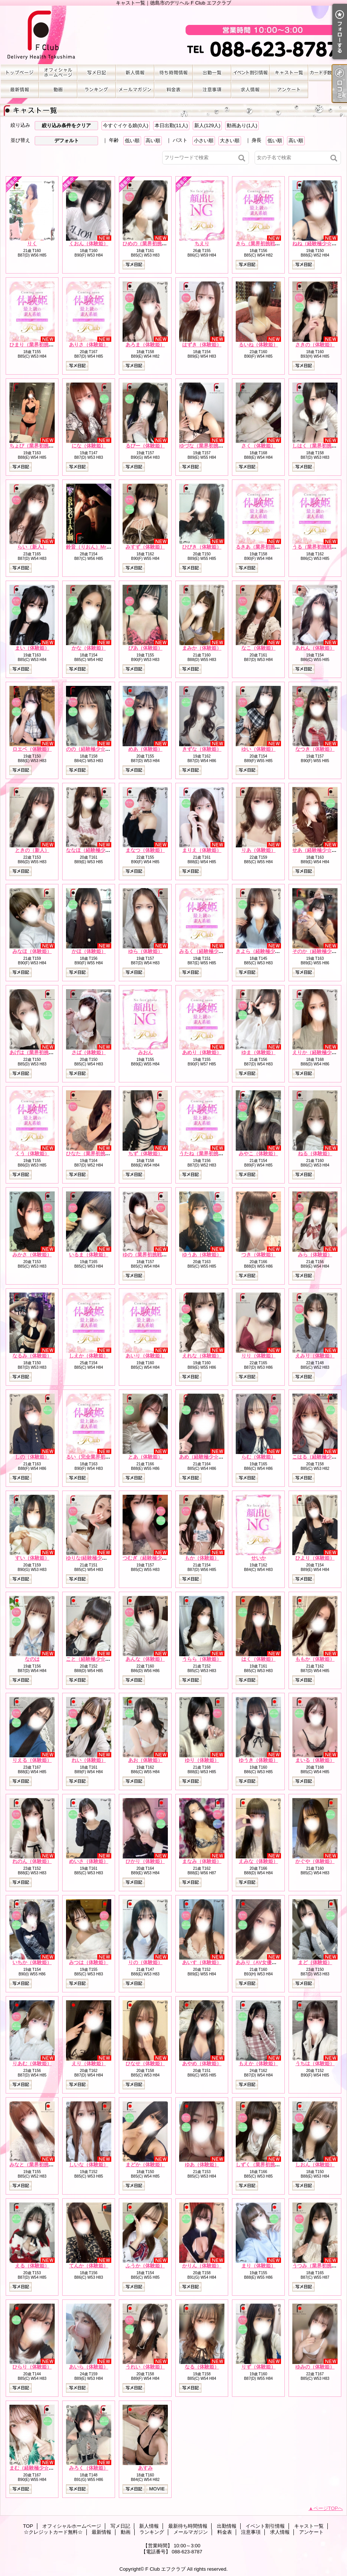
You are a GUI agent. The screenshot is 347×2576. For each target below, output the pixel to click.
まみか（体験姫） (201, 648)
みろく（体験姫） (88, 2468)
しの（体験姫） (32, 1457)
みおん (145, 1052)
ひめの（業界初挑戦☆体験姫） (157, 243)
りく (32, 243)
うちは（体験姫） (315, 2063)
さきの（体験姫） (315, 344)
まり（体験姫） (258, 2266)
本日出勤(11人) (171, 125)
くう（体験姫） (32, 1153)
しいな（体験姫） (88, 2164)
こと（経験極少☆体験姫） (95, 1659)
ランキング (96, 89)
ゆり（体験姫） (202, 1760)
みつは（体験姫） (88, 1962)
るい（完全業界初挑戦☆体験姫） (103, 1457)
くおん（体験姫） (88, 243)
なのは (32, 1659)
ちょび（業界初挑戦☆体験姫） (43, 446)
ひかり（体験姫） (145, 1861)
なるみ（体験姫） (32, 1356)
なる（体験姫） (202, 2367)
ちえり (202, 243)
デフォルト (66, 140)
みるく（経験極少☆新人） (208, 951)
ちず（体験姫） (145, 1153)
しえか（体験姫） (88, 1356)
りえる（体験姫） (32, 1760)
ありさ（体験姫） (88, 344)
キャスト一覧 (289, 72)
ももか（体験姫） (315, 1659)
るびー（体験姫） (145, 446)
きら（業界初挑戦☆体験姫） (267, 243)
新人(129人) (207, 125)
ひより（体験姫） (315, 1558)
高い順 (153, 140)
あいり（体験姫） (145, 1356)
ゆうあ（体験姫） (201, 1254)
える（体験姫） (32, 2266)
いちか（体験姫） (32, 1962)
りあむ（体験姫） (32, 2063)
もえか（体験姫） (258, 2063)
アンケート (289, 89)
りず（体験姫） (258, 2367)
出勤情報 (212, 72)
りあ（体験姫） (258, 850)
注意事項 (212, 89)
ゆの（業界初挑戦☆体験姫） (154, 1254)
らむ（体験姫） (258, 1457)
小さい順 (203, 140)
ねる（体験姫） (315, 1153)
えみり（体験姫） (315, 1356)
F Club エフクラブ (165, 2569)
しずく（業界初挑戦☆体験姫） (270, 2164)
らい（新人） (32, 547)
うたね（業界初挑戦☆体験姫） (213, 1153)
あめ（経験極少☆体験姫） (208, 1457)
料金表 (173, 89)
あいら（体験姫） (88, 2367)
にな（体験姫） (89, 446)
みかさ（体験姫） (32, 1254)
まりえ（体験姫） (201, 850)
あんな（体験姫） (145, 1659)
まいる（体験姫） (315, 1760)
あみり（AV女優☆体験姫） (266, 1962)
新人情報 (135, 72)
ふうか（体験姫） (145, 2266)
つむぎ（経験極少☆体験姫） (154, 1558)
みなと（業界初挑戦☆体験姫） (43, 2164)
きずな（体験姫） (201, 749)
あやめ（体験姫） (201, 2063)
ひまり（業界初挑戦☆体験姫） (43, 344)
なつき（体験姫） (315, 749)
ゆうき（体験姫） (258, 1760)
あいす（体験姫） (201, 1962)
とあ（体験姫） (145, 1457)
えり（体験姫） (89, 2063)
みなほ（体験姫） (32, 951)
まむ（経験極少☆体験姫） (38, 2468)
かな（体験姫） (89, 648)
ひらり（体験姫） (32, 2367)
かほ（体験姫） (89, 951)
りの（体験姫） (145, 1962)
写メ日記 (96, 72)
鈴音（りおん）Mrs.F (90, 547)
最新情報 (19, 89)
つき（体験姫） (258, 1254)
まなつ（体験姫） (145, 850)
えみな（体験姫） (258, 1861)
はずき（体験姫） (201, 344)
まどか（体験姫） (145, 2164)
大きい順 (230, 140)
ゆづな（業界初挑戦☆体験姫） (213, 446)
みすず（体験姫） (145, 547)
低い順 (132, 140)
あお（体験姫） (145, 1760)
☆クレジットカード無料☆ (327, 72)
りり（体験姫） (258, 1356)
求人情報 (250, 89)
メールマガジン (135, 89)
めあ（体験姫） (145, 749)
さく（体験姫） (258, 446)
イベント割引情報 (250, 72)
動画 (58, 89)
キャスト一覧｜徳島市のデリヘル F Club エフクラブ (173, 35)
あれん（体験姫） (315, 648)
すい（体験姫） (32, 1558)
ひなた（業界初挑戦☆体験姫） (100, 1153)
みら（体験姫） (315, 1254)
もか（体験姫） (202, 1558)
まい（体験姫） (32, 648)
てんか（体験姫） (88, 2266)
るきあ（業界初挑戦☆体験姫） (270, 547)
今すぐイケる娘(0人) (125, 125)
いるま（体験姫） (88, 1254)
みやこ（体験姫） (258, 1153)
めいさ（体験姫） (88, 1861)
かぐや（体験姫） (315, 1861)
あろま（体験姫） (145, 344)
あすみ (145, 2468)
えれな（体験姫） (201, 1356)
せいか (258, 1558)
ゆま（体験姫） (258, 1052)
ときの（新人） (32, 850)
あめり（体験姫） (201, 1052)
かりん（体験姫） (201, 2266)
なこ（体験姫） (258, 648)
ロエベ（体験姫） (32, 749)
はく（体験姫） (258, 1659)
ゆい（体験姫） (258, 749)
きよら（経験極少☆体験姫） (267, 951)
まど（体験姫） (315, 1962)
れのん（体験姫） (32, 1861)
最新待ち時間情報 (173, 72)
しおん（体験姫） (315, 2164)
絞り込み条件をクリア (66, 125)
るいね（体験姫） (258, 344)
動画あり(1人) (242, 125)
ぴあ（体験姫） (145, 648)
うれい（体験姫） (145, 2367)
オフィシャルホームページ (58, 72)
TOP (19, 72)
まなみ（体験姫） (201, 1861)
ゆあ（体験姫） (202, 2164)
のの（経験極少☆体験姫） (95, 749)
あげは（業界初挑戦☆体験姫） (43, 1052)
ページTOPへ (328, 2508)
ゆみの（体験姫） (315, 2367)
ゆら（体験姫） (145, 951)
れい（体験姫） (89, 1760)
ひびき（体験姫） (201, 547)
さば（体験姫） (89, 1052)
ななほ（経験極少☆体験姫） (98, 850)
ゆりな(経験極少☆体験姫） (96, 1558)
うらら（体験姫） (201, 1659)
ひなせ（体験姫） (145, 2063)
